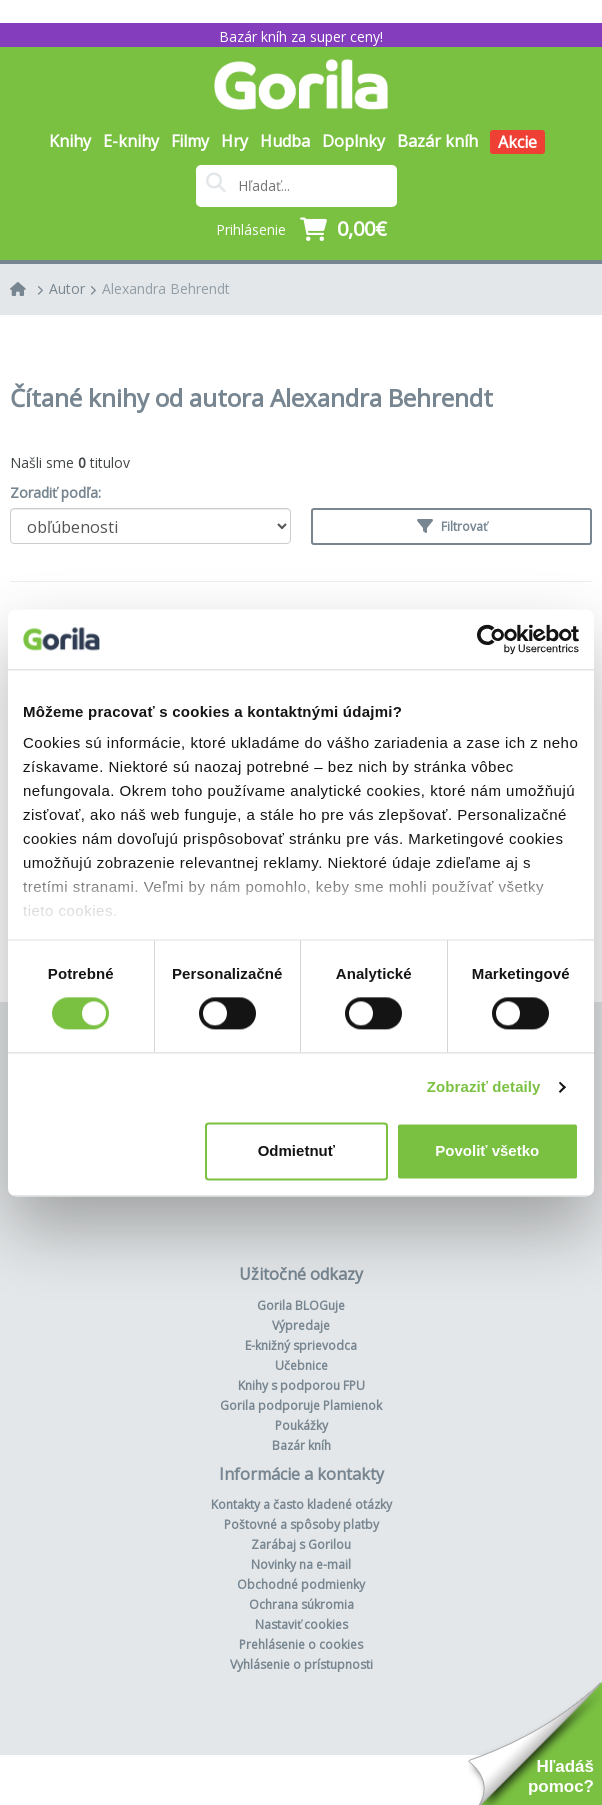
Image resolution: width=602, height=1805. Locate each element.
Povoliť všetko (487, 1150)
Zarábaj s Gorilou (301, 1544)
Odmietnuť (296, 1150)
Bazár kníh (437, 141)
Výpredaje (301, 1325)
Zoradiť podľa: (55, 492)
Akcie (517, 142)
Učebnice (301, 1365)
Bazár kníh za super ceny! (301, 36)
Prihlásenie (251, 229)
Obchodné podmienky (301, 1584)
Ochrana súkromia (301, 1604)
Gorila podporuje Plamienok (301, 1405)
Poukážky (301, 1425)
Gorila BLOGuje (301, 1305)
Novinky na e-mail (301, 1564)
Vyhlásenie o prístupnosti (301, 1664)
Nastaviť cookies (301, 1624)
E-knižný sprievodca (301, 1345)
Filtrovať (452, 526)
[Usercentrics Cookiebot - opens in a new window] (491, 639)
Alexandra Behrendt (166, 288)
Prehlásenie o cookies (301, 1644)
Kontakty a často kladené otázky (301, 1504)
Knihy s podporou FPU (301, 1385)
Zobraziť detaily (484, 1087)
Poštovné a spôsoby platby (301, 1524)
